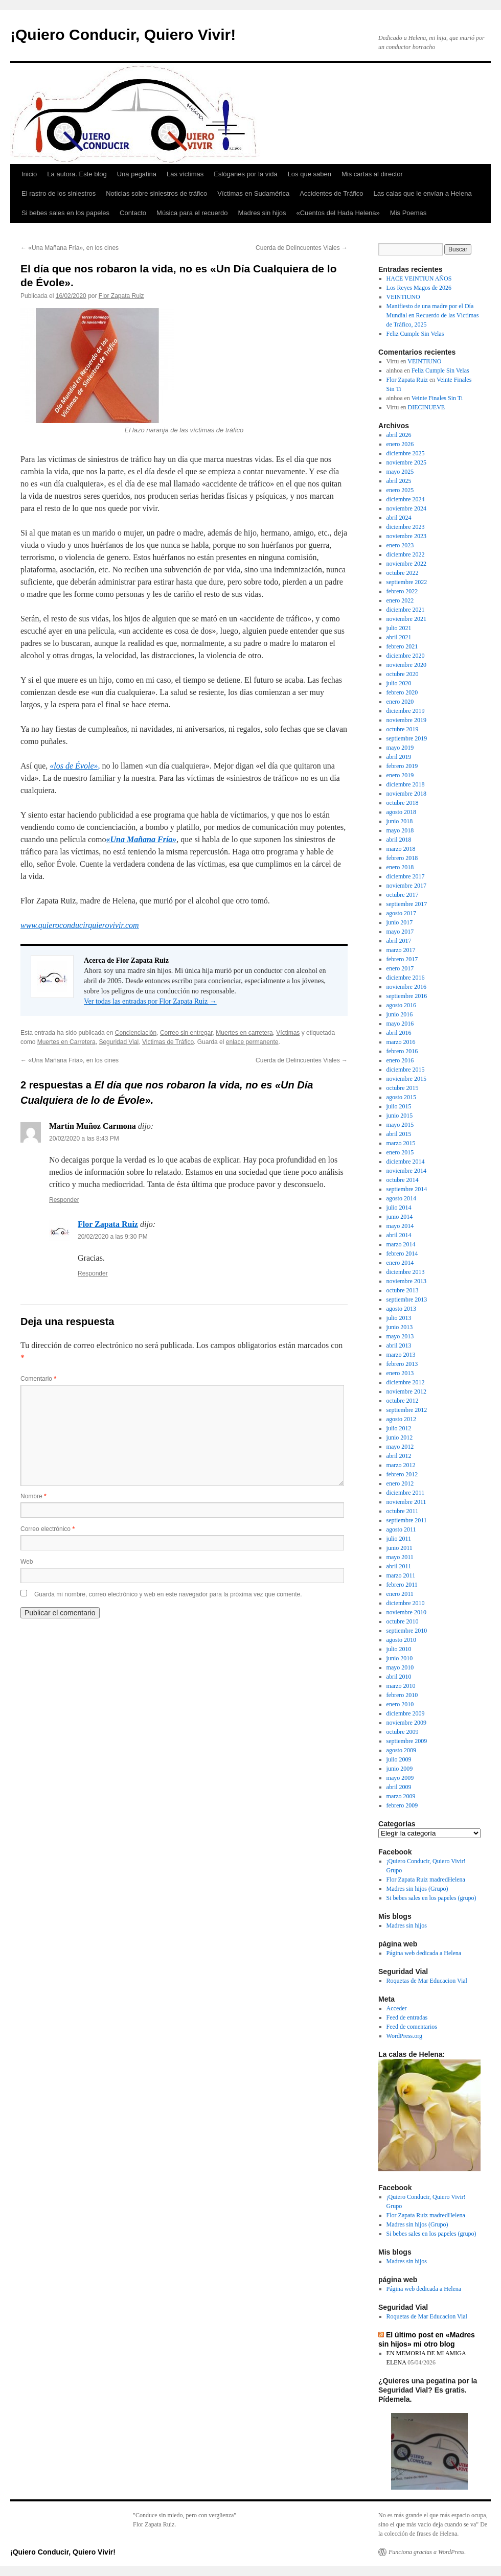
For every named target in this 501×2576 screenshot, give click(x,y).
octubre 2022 (402, 572)
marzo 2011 (401, 1575)
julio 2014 (399, 1207)
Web (26, 1561)
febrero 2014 (402, 1253)
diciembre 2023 (405, 526)
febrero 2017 (402, 959)
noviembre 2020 (406, 664)
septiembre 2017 (406, 904)
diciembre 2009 (405, 1713)
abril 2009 (399, 1787)
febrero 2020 (402, 692)
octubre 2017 (402, 894)
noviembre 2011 (406, 1501)
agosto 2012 (401, 1419)
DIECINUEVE (426, 407)
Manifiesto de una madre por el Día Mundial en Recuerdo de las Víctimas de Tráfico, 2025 (432, 315)
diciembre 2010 (405, 1603)
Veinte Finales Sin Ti (437, 398)
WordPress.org (404, 2035)
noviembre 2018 (406, 793)
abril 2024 (399, 517)
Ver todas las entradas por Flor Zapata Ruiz (150, 1001)
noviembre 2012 (406, 1391)
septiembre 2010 (406, 1630)
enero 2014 (400, 1262)
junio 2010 (399, 1658)
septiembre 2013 (406, 1299)
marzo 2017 (401, 950)
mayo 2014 (400, 1225)
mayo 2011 (400, 1557)
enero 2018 (400, 867)
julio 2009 (399, 1759)
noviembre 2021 (406, 618)
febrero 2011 (402, 1584)
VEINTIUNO (403, 296)
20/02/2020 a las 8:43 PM (84, 1138)
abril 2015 (399, 1134)
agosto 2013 (401, 1308)
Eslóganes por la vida (245, 174)
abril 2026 (399, 434)
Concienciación (135, 1032)
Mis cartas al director (372, 174)
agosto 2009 (401, 1750)
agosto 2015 (401, 1097)
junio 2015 (399, 1115)
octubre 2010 (402, 1621)
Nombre (33, 1496)
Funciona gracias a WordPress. (427, 2552)
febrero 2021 (402, 646)
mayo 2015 (400, 1124)
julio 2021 (399, 628)
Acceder (396, 2008)
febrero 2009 (402, 1805)
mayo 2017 (400, 931)
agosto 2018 (401, 812)
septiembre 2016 (406, 996)
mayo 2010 (400, 1667)
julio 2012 (399, 1428)
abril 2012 (399, 1455)
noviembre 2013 (406, 1281)
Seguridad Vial (119, 1042)
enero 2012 (400, 1483)
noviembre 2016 (406, 986)
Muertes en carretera (244, 1032)
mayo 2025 (400, 471)
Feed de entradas (407, 2017)
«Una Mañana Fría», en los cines (69, 247)
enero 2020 (400, 701)
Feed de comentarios (411, 2026)
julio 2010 (399, 1649)
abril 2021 (399, 637)
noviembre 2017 (406, 885)
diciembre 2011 (405, 1492)
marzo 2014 (401, 1244)
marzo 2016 (401, 1042)
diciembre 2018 (405, 784)
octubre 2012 (402, 1400)
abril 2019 (399, 756)
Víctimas (288, 1032)
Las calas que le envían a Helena (422, 193)
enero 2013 (400, 1373)
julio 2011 (399, 1538)
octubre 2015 (402, 1088)
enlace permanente (252, 1042)
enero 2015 (400, 1152)
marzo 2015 (401, 1143)
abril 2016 (399, 1032)
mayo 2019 (400, 747)
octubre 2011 (402, 1511)
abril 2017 (399, 940)
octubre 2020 (402, 674)
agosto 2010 (401, 1639)
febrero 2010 (402, 1695)
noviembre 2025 (406, 462)
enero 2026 (400, 444)
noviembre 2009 (406, 1722)
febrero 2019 (402, 766)
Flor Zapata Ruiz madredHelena (425, 1879)
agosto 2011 (401, 1529)
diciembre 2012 (405, 1382)
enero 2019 (400, 775)
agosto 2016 (401, 1005)
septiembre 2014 (406, 1189)
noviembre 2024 (406, 508)
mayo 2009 (400, 1777)
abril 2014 (399, 1235)
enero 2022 (400, 600)
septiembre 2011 (406, 1520)
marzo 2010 (401, 1685)
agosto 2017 (401, 913)
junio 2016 (399, 1014)
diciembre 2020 (405, 655)
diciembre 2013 (405, 1271)
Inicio (29, 174)
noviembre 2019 (406, 720)
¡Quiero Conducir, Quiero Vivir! (123, 34)
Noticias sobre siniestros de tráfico (156, 193)
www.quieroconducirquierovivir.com (79, 925)
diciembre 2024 (405, 499)
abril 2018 (399, 839)
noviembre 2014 (406, 1170)
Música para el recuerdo (191, 213)
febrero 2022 (402, 591)
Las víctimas (185, 174)
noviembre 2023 (406, 536)
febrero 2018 (402, 858)
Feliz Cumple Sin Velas (415, 333)
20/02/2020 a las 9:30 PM (113, 1236)
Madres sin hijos (262, 213)
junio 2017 (399, 922)
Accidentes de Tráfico (331, 193)
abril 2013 (399, 1345)
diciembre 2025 (405, 453)
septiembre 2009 (406, 1741)
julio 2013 (399, 1317)
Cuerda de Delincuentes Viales (302, 247)
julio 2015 (399, 1106)
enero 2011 (400, 1593)
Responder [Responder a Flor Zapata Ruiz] (93, 1273)
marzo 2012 (401, 1465)
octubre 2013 (402, 1290)
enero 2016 (400, 1060)
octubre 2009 (402, 1731)
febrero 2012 (402, 1474)
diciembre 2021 (405, 609)
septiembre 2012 (406, 1409)
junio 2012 (399, 1437)
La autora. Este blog (76, 174)
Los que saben (309, 174)
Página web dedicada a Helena (424, 1953)
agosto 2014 (401, 1198)
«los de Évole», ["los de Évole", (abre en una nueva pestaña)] (75, 765)
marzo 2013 (401, 1354)
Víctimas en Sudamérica (253, 193)
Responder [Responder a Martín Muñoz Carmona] (64, 1199)
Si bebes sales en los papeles (65, 213)
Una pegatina (136, 174)
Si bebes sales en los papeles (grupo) (431, 1897)
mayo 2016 (400, 1023)
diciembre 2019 (405, 710)
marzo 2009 (401, 1796)
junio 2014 (399, 1216)
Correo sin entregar (186, 1032)
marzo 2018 (401, 848)
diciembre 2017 (405, 876)
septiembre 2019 (406, 738)
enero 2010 (400, 1704)
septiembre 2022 (406, 582)
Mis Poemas (408, 213)
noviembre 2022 (406, 563)
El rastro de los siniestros (58, 193)
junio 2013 (399, 1327)
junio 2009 (399, 1768)
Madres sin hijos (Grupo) (417, 1888)
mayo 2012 (400, 1446)
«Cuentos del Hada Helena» (337, 213)
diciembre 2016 (405, 977)
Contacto (133, 213)
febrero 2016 (402, 1051)
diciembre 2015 (405, 1069)
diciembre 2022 (405, 554)
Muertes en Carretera (66, 1042)
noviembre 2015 (406, 1078)
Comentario (38, 1378)
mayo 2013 (400, 1336)
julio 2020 (399, 683)
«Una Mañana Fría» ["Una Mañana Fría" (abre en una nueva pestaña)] (141, 839)
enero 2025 (400, 490)
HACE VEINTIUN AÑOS (419, 278)
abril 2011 (399, 1566)
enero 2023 (400, 545)
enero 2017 (400, 968)
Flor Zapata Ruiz (121, 295)
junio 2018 (399, 821)
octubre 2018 (402, 802)
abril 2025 (399, 480)
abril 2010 (399, 1676)
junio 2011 (399, 1547)
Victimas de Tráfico (168, 1042)
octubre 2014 (402, 1179)
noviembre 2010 (406, 1612)
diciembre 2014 (405, 1161)
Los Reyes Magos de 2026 (418, 287)
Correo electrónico (47, 1529)
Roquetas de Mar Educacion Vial (426, 1980)
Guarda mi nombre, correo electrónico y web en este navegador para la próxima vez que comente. (168, 1594)
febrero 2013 (402, 1363)
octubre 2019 (402, 729)
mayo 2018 (400, 830)
